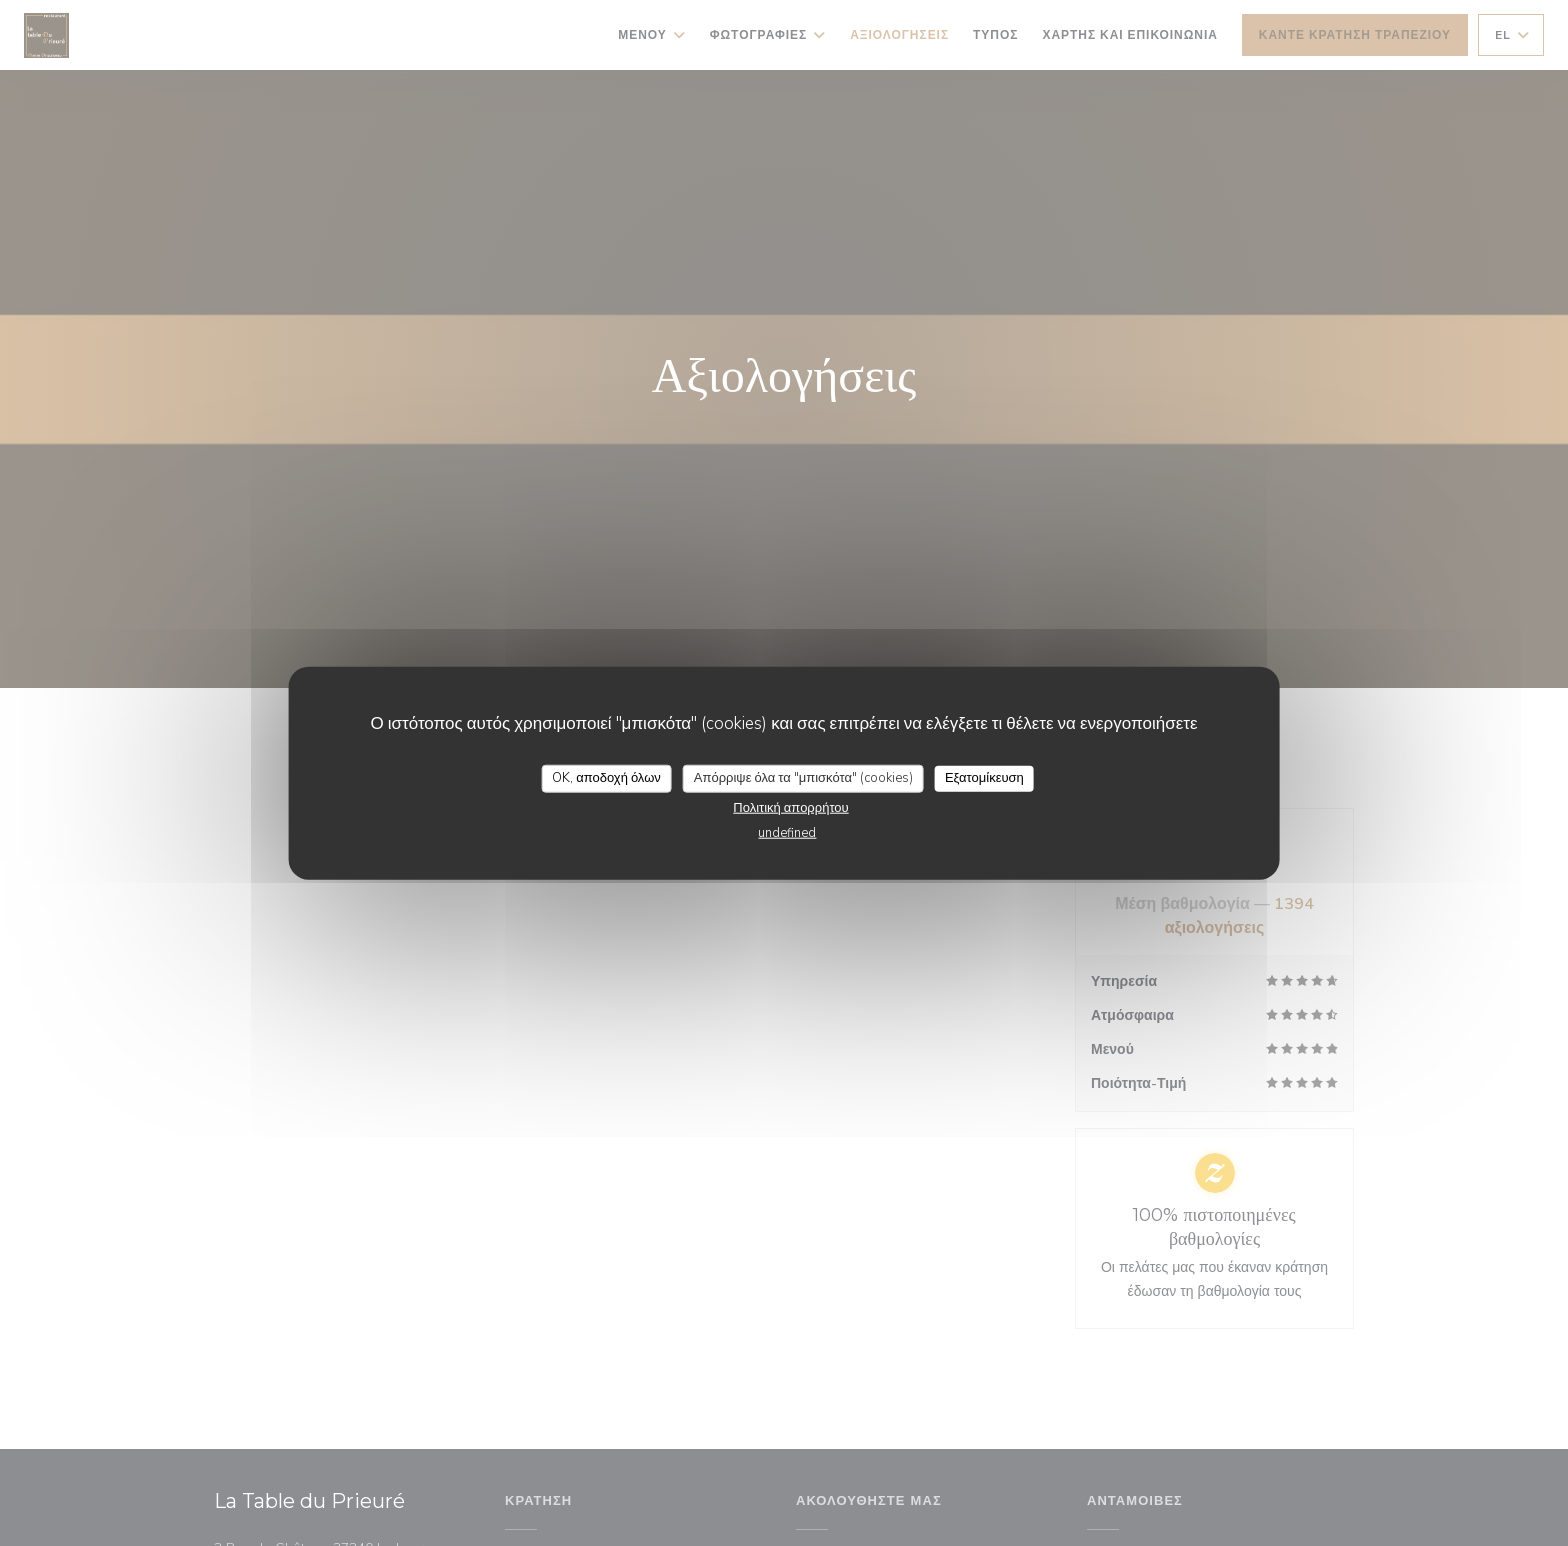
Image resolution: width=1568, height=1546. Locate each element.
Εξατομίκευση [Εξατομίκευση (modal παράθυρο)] (984, 778)
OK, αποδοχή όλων (606, 778)
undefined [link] (787, 832)
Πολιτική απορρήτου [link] (790, 807)
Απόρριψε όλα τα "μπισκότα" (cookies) (803, 778)
